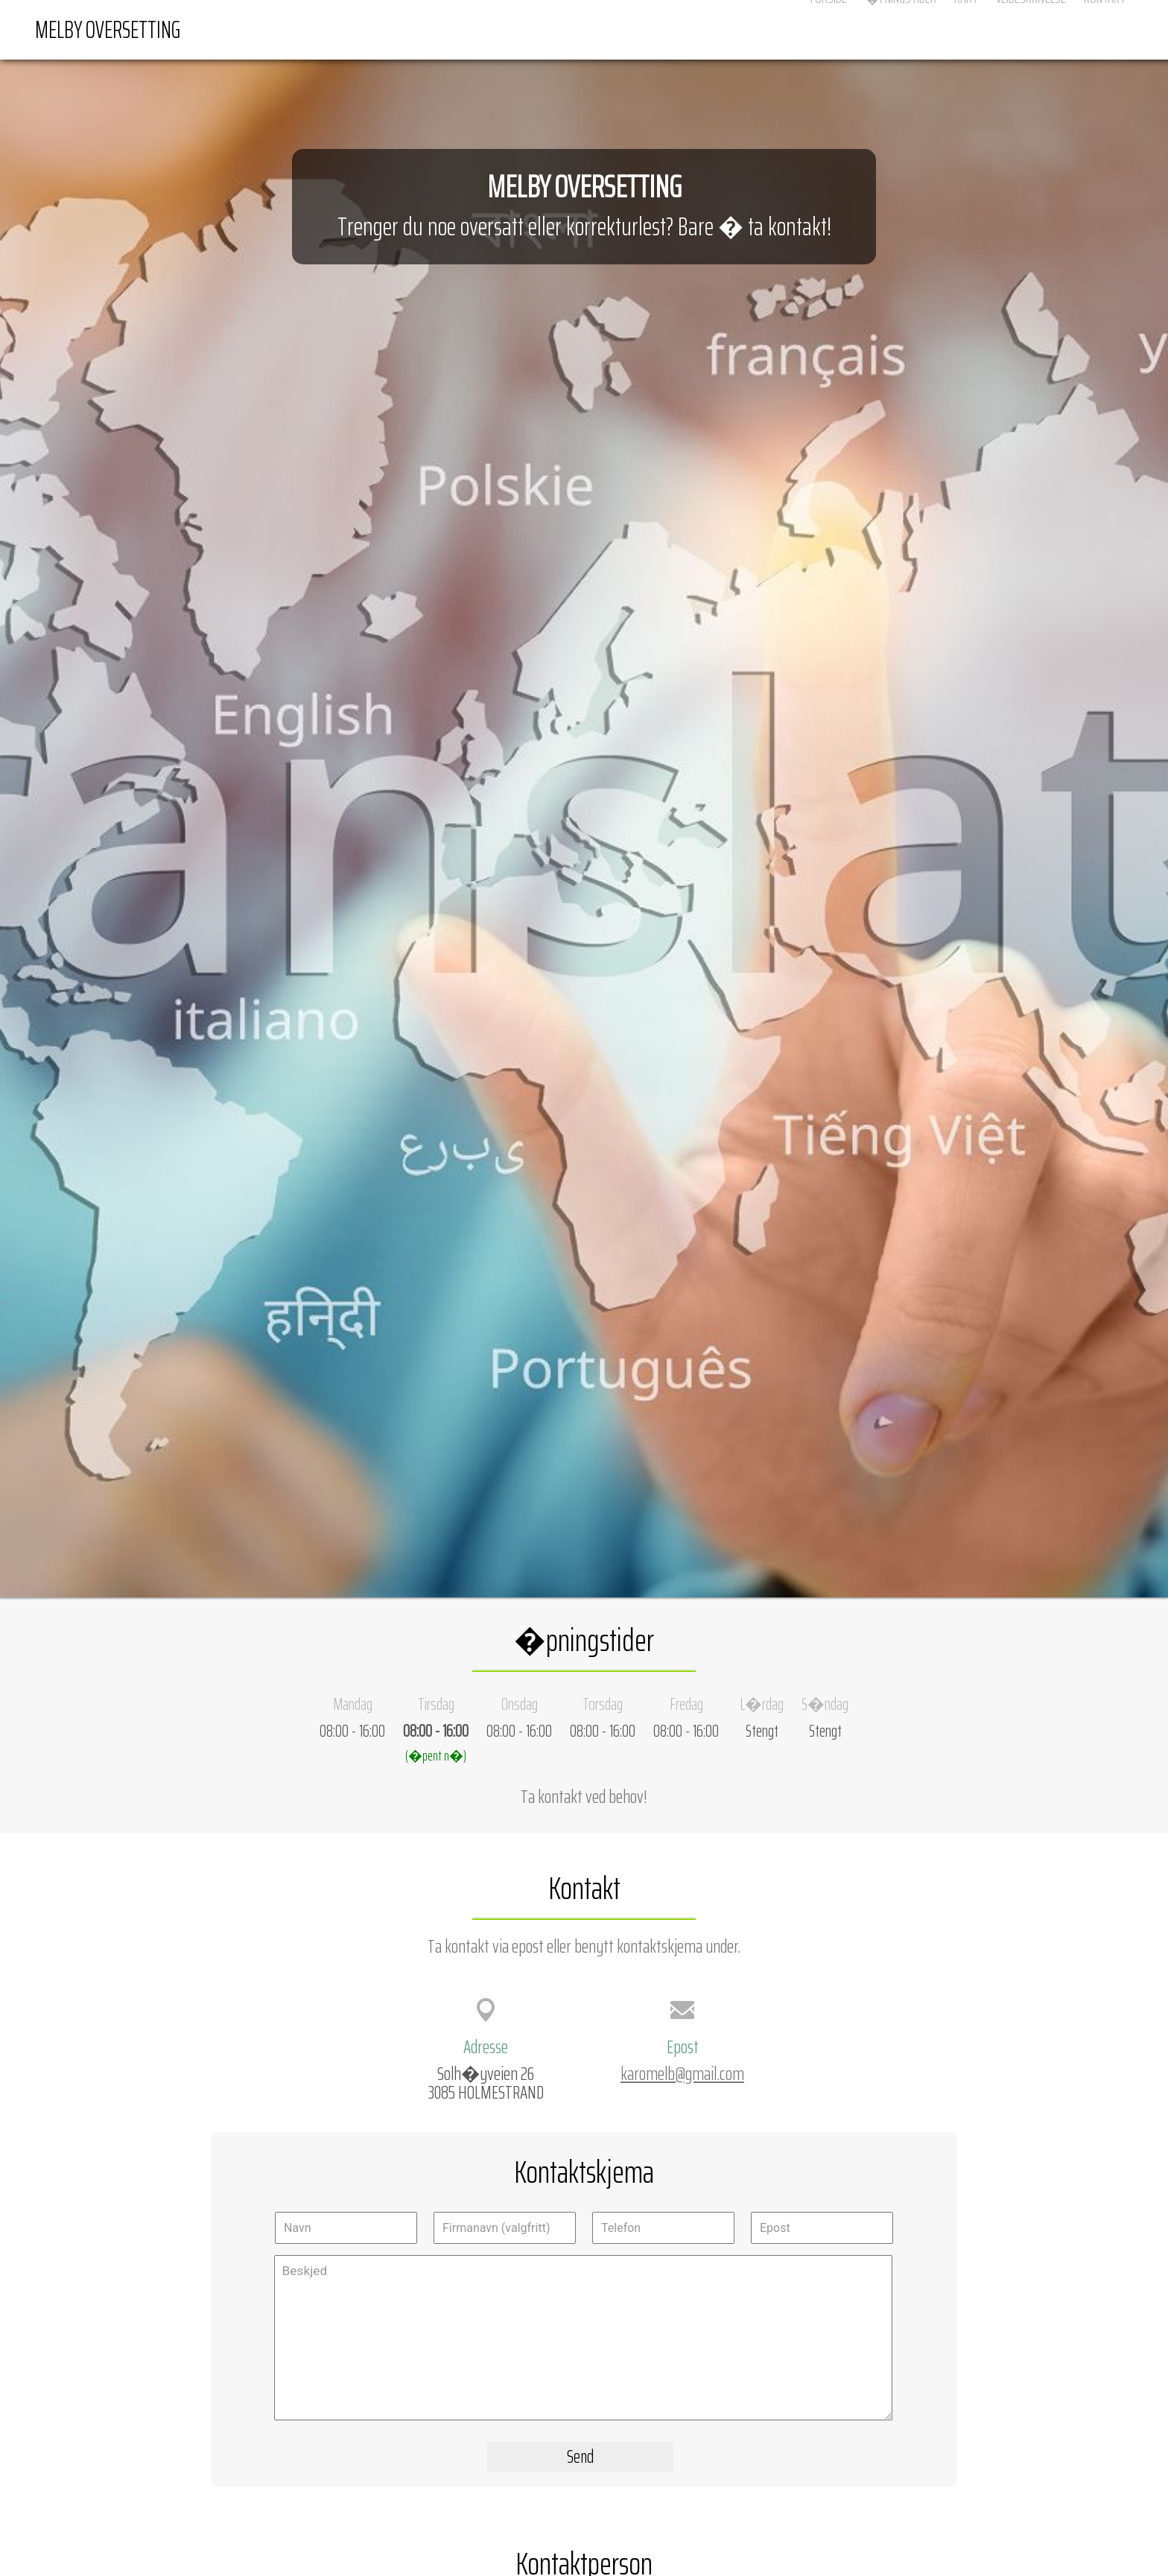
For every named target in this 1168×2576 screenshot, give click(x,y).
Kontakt (1105, 29)
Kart (966, 29)
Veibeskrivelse (1031, 29)
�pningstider (900, 29)
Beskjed (583, 2337)
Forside (828, 29)
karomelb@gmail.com (682, 2073)
